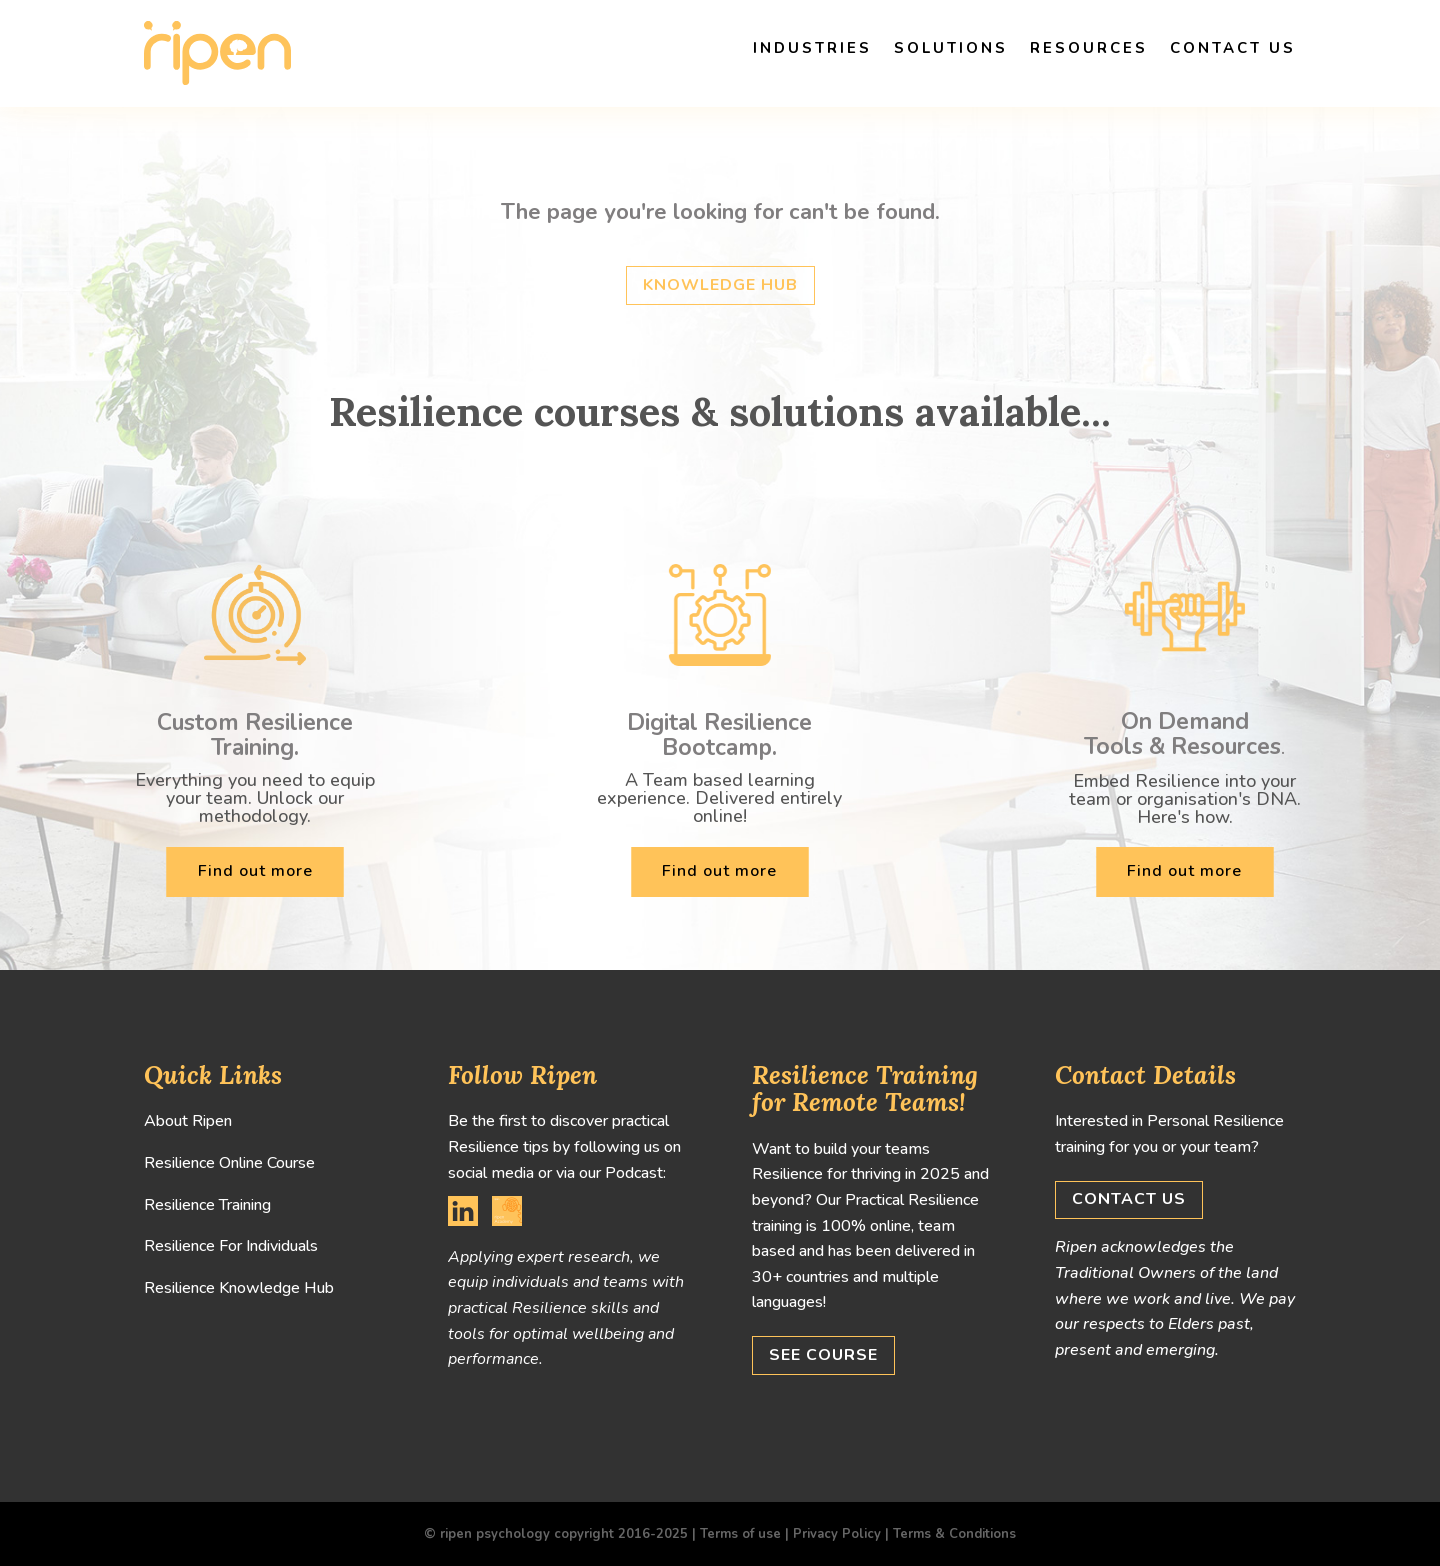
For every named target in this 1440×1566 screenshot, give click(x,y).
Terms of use (740, 1534)
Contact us (1233, 48)
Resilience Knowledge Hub (239, 1288)
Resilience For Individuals (231, 1246)
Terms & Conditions (954, 1534)
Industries (812, 48)
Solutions (951, 48)
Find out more (255, 871)
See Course (823, 1355)
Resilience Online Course (229, 1163)
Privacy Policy (837, 1534)
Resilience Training (207, 1205)
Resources (1089, 48)
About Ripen (188, 1121)
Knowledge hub (720, 285)
